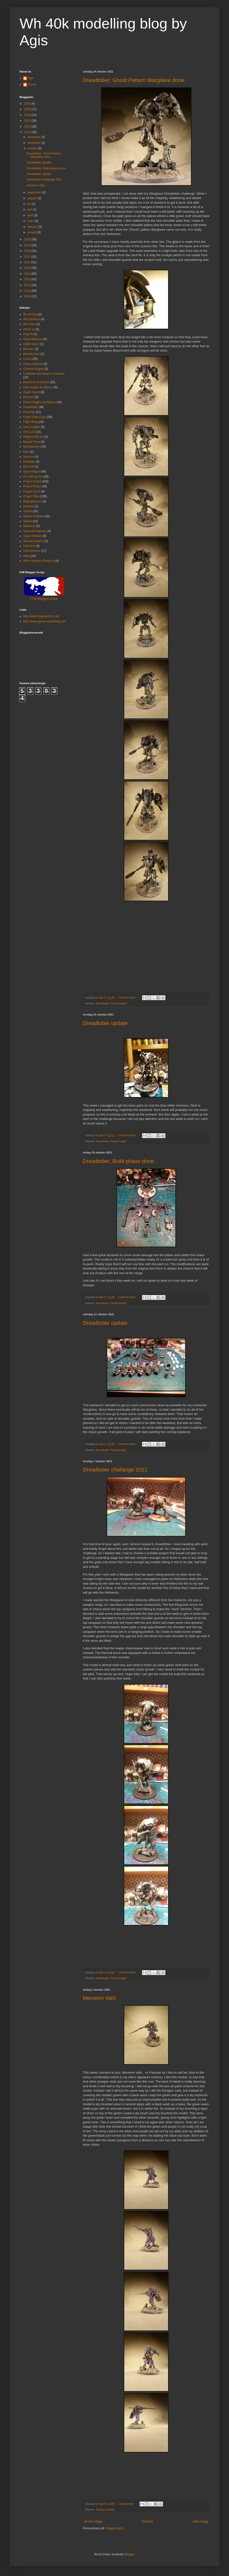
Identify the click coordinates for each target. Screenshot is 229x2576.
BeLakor (28, 349)
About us (29, 329)
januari (32, 232)
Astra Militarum (33, 339)
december (34, 137)
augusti (33, 198)
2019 (27, 245)
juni (30, 209)
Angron (28, 334)
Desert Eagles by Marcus (39, 402)
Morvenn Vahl (99, 1998)
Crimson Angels (33, 369)
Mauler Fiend (31, 442)
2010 (27, 296)
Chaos (27, 359)
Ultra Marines (31, 551)
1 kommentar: (126, 2503)
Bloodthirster (31, 354)
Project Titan (31, 496)
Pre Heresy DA (33, 476)
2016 (27, 262)
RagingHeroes (32, 501)
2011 (27, 290)
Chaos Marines (33, 364)
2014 (27, 273)
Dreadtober (102, 1003)
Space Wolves (32, 536)
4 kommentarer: (127, 997)
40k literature (31, 319)
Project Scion (31, 491)
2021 (27, 132)
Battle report (31, 344)
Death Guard (31, 392)
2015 (27, 268)
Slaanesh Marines (35, 531)
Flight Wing (30, 422)
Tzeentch (29, 546)
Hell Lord (29, 432)
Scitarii (27, 511)
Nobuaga (29, 461)
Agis (31, 78)
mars (31, 221)
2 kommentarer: (127, 1135)
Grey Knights (31, 427)
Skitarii (27, 521)
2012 (27, 285)
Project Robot (32, 486)
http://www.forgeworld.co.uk (41, 616)
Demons (28, 397)
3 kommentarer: (127, 1297)
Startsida (147, 2521)
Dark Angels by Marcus (38, 387)
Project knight (118, 1003)
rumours (28, 506)
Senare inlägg (93, 2521)
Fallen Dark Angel (34, 417)
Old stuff (28, 466)
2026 (27, 103)
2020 (27, 239)
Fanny (32, 84)
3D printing (30, 314)
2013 (27, 279)
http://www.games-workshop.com (44, 621)
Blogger (129, 2554)
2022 (27, 126)
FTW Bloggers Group (43, 598)
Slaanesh (29, 526)
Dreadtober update (105, 1023)
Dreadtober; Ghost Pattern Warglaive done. (134, 80)
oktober (33, 148)
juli (30, 204)
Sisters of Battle (105, 2509)
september (35, 192)
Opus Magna (31, 471)
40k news (29, 324)
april (31, 215)
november (34, 143)
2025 (27, 109)
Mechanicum (31, 446)
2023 (27, 120)
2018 (27, 251)
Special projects (33, 541)
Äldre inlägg (200, 2521)
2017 (27, 256)
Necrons (28, 456)
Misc (26, 452)
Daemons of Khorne (36, 382)
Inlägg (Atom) (114, 2528)
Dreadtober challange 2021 (115, 1470)
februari (33, 226)
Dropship (29, 412)
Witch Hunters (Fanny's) (38, 560)
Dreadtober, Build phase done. (119, 1161)
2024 (27, 115)
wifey (26, 556)
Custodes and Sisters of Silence (44, 373)
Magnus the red (33, 436)
